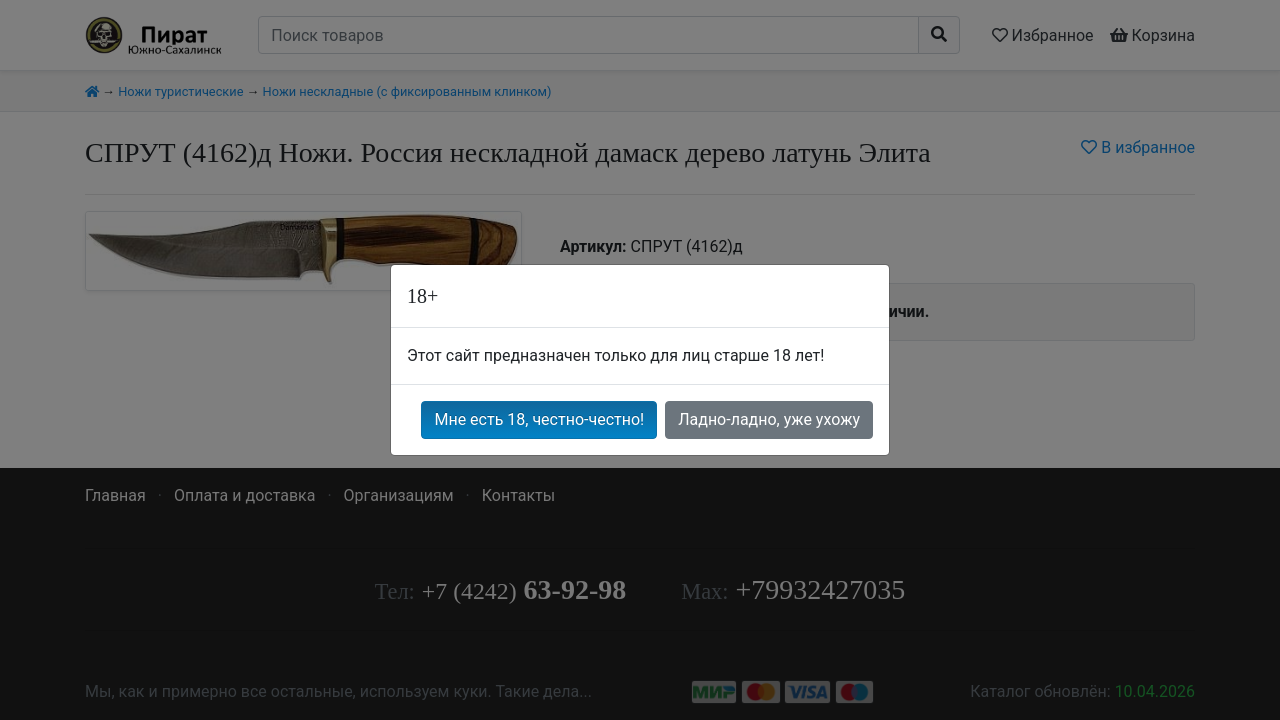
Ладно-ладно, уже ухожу (769, 419)
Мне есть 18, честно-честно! (539, 419)
